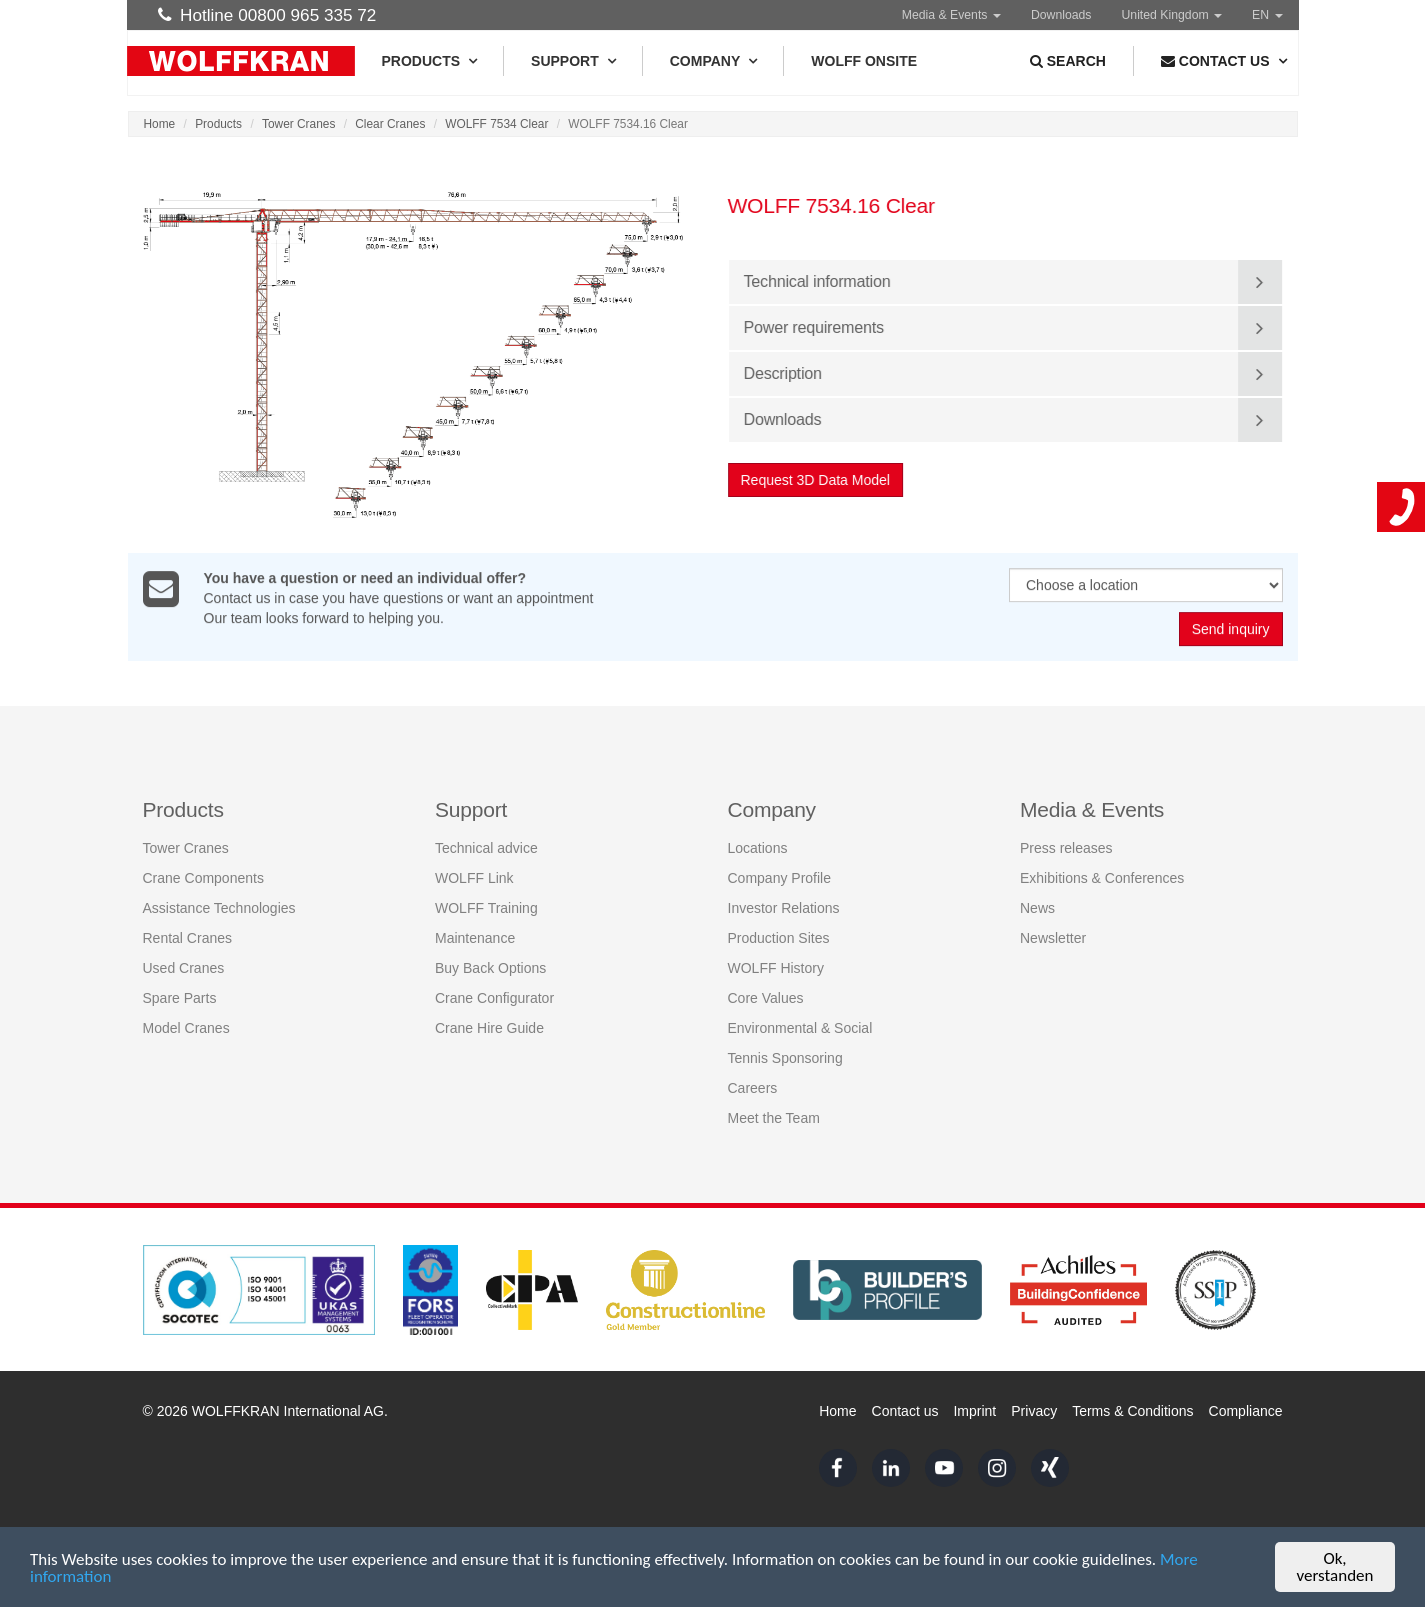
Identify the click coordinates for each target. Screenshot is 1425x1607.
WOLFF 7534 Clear (496, 124)
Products (429, 61)
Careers (753, 1086)
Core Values (766, 996)
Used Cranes (184, 966)
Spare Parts (180, 996)
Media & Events (951, 15)
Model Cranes (186, 1026)
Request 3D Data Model (816, 480)
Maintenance (475, 936)
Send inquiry (1231, 630)
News (1037, 906)
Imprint (974, 1411)
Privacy (1034, 1411)
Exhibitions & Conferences (1102, 876)
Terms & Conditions (1132, 1411)
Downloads (1061, 15)
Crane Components (203, 876)
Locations (758, 846)
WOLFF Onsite (864, 61)
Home (160, 124)
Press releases (1066, 846)
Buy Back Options (490, 966)
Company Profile (780, 876)
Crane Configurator (494, 996)
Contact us (905, 1411)
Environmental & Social (800, 1026)
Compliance (1246, 1411)
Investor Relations (784, 906)
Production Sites (779, 936)
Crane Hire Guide (489, 1026)
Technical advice (486, 846)
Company (713, 61)
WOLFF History (776, 966)
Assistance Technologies (219, 906)
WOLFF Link (474, 876)
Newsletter (1053, 936)
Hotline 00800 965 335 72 (267, 15)
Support (573, 61)
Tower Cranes (298, 124)
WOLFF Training (486, 906)
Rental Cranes (188, 936)
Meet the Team (774, 1116)
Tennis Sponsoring (785, 1056)
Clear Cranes (390, 124)
